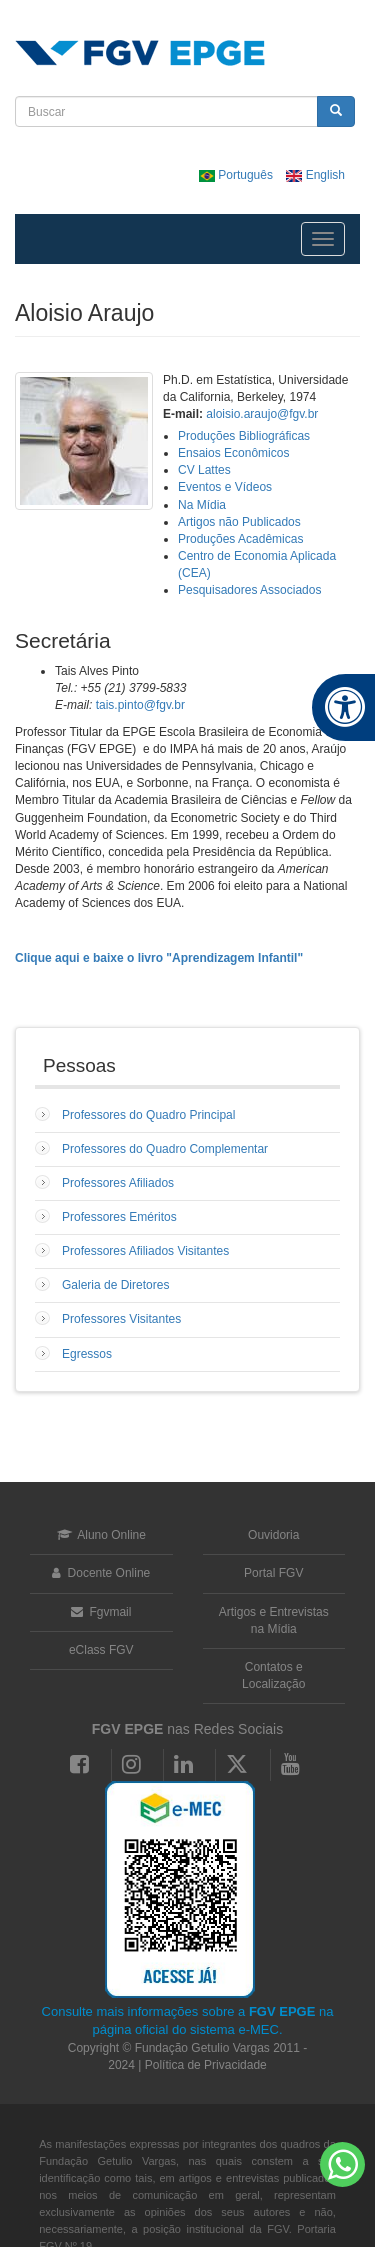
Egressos (87, 1354)
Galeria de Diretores (115, 1285)
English (315, 175)
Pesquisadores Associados (249, 590)
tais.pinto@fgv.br (140, 705)
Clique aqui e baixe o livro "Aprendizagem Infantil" (159, 958)
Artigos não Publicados (239, 522)
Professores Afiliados (118, 1183)
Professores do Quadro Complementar (165, 1149)
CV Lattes (204, 470)
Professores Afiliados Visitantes (145, 1251)
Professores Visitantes (121, 1319)
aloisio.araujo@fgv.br (262, 414)
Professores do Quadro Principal (148, 1115)
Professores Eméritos (119, 1217)
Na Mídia (202, 505)
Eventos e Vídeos (225, 487)
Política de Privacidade (206, 2065)
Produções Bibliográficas (244, 436)
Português (237, 175)
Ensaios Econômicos (233, 453)
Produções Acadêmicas (240, 539)
